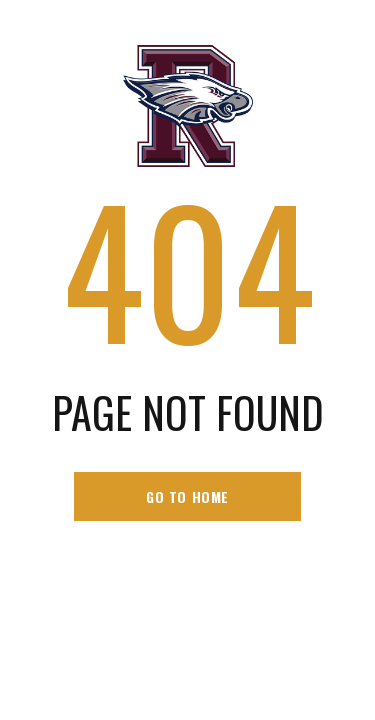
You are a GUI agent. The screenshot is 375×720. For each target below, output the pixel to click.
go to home (187, 496)
